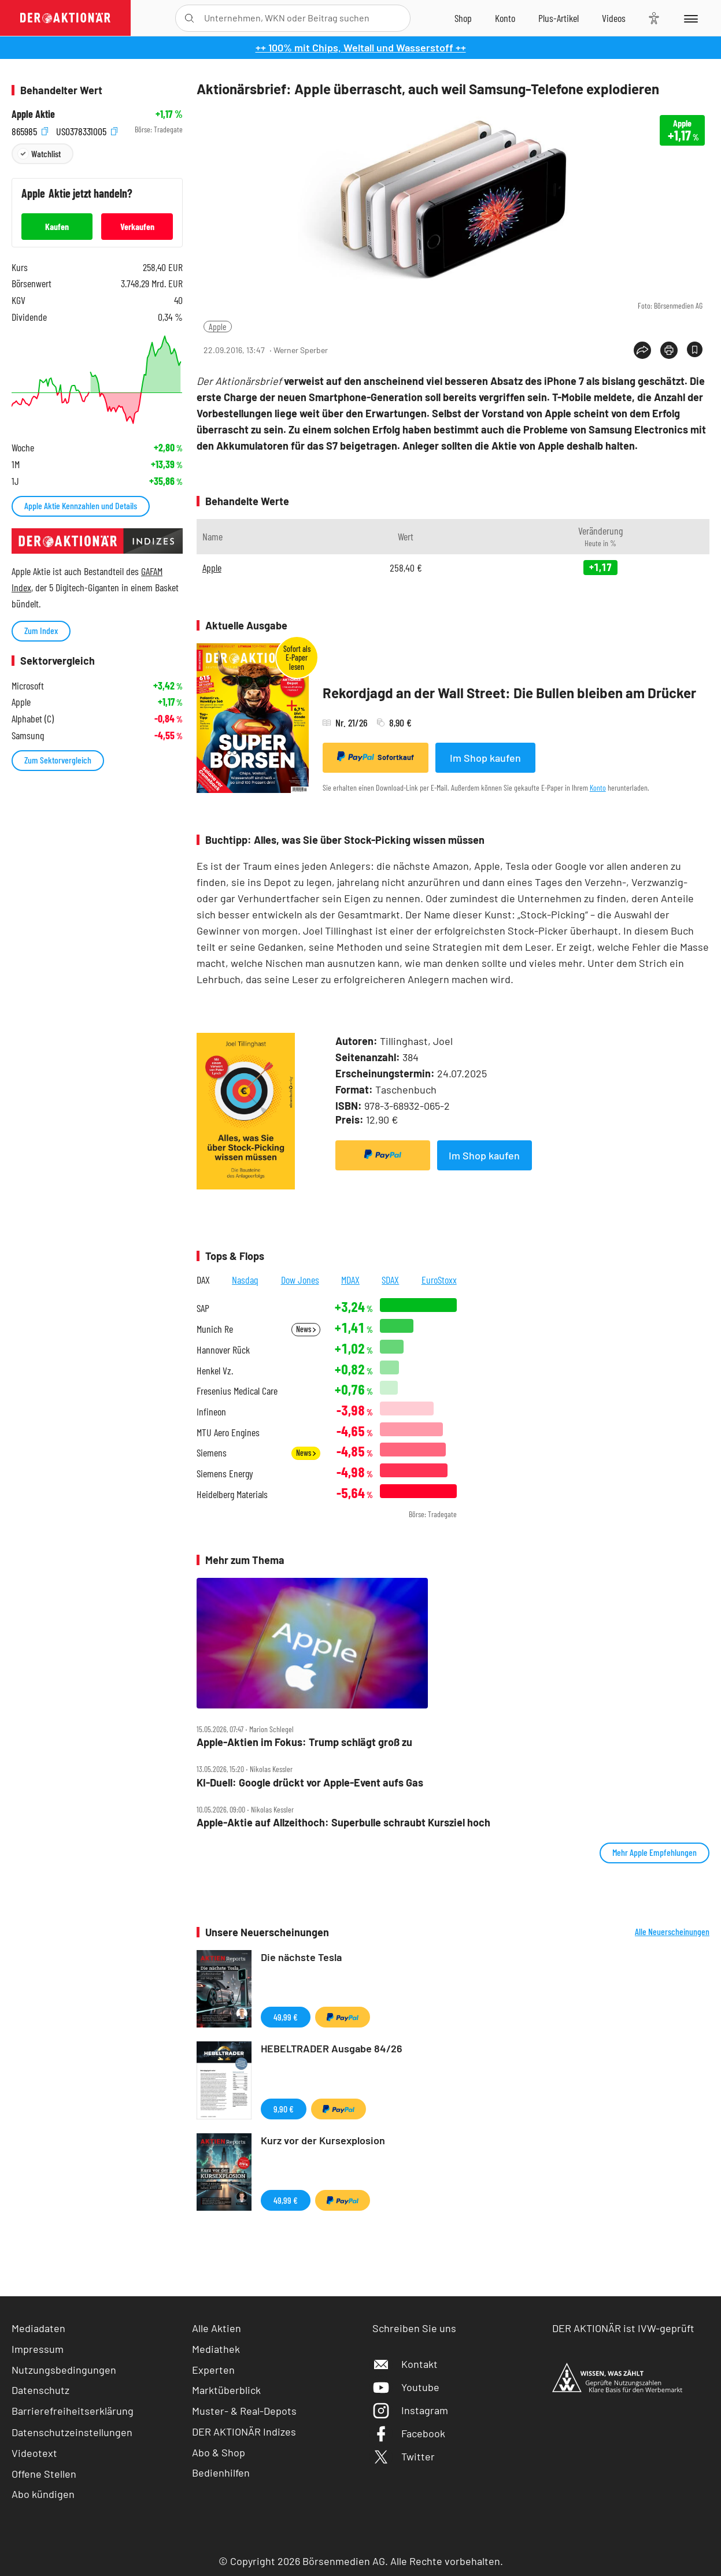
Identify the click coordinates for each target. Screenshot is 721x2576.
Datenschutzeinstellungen (72, 2432)
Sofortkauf (375, 756)
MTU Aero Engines (228, 1432)
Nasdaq (245, 1279)
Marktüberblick (226, 2390)
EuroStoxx (439, 1279)
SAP (203, 1308)
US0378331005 (86, 130)
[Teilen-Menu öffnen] (642, 350)
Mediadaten (38, 2328)
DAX (203, 1279)
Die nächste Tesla (301, 1957)
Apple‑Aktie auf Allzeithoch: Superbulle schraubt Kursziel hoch (343, 1823)
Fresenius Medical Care (237, 1391)
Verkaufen (137, 226)
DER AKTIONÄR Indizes (244, 2431)
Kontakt (405, 2364)
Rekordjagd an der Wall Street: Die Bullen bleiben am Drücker (509, 692)
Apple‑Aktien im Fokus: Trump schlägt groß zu (304, 1742)
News (306, 1329)
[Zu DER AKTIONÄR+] (558, 18)
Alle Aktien (216, 2328)
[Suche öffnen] (189, 18)
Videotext (34, 2453)
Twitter (403, 2456)
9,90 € (283, 2108)
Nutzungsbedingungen (64, 2369)
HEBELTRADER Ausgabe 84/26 (331, 2048)
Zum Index (41, 630)
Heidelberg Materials (232, 1494)
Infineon (211, 1412)
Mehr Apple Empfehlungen (654, 1852)
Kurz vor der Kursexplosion (323, 2140)
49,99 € (285, 2016)
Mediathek (216, 2349)
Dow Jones (300, 1279)
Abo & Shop (218, 2452)
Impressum (38, 2349)
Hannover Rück (223, 1350)
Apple (218, 326)
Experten (213, 2369)
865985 (30, 130)
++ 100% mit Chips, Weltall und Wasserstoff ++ (361, 47)
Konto (598, 787)
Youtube (405, 2387)
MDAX (350, 1279)
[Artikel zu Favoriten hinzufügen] (694, 349)
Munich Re (215, 1329)
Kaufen (57, 226)
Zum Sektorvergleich (57, 759)
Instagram (410, 2410)
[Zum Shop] (463, 18)
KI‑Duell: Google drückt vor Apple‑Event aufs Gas (310, 1783)
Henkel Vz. (215, 1371)
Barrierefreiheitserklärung (73, 2410)
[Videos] (613, 18)
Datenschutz (40, 2390)
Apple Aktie (33, 114)
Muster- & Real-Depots (244, 2410)
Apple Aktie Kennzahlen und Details (80, 505)
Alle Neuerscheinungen (672, 1931)
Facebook (408, 2433)
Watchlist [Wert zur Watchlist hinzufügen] (46, 153)
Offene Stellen (44, 2473)
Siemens (212, 1453)
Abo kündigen (43, 2494)
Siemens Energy (225, 1473)
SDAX (390, 1279)
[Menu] (690, 18)
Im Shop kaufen (485, 757)
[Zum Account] (505, 18)
